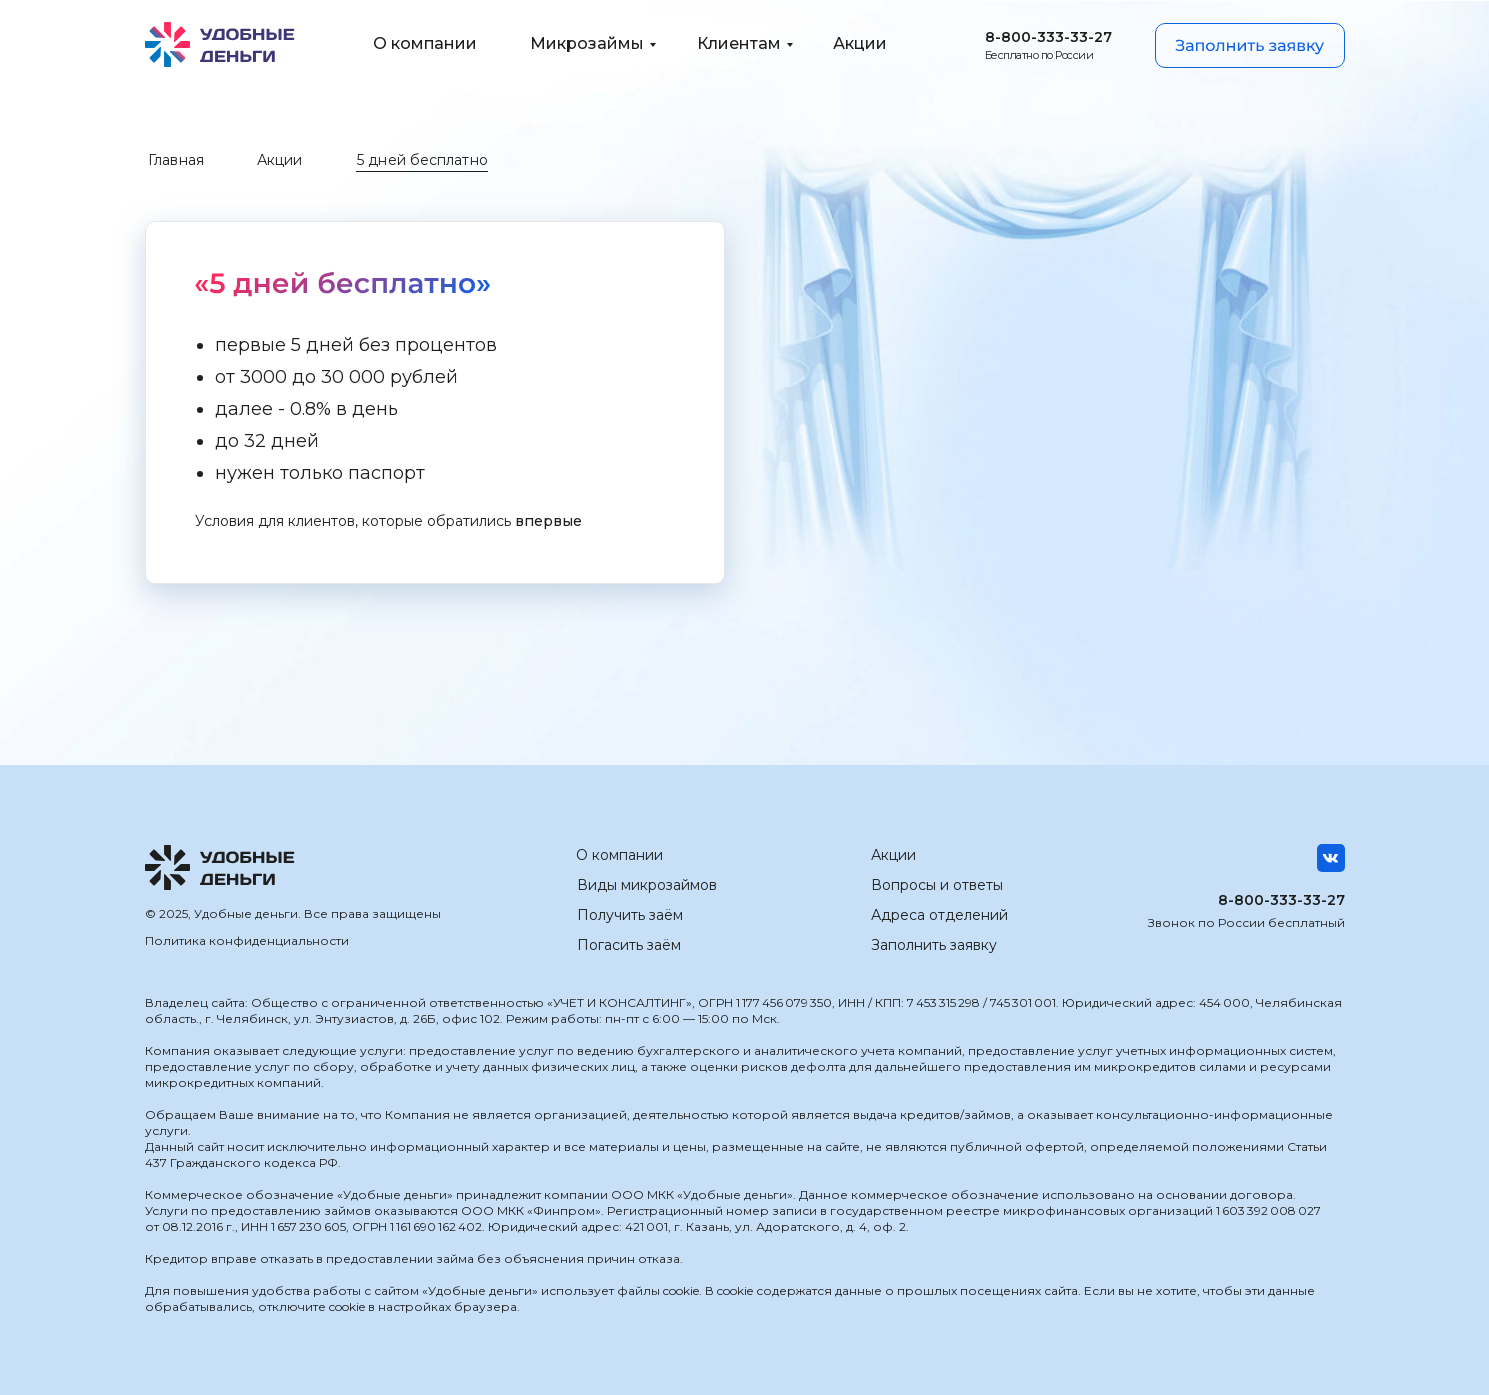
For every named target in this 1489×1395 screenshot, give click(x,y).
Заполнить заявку (934, 945)
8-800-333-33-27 (1048, 37)
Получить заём (630, 915)
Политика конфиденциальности (247, 940)
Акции (280, 160)
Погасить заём (629, 945)
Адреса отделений (939, 915)
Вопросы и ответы (937, 885)
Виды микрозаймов (647, 885)
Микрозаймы (587, 43)
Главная (176, 160)
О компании (425, 43)
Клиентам (739, 43)
